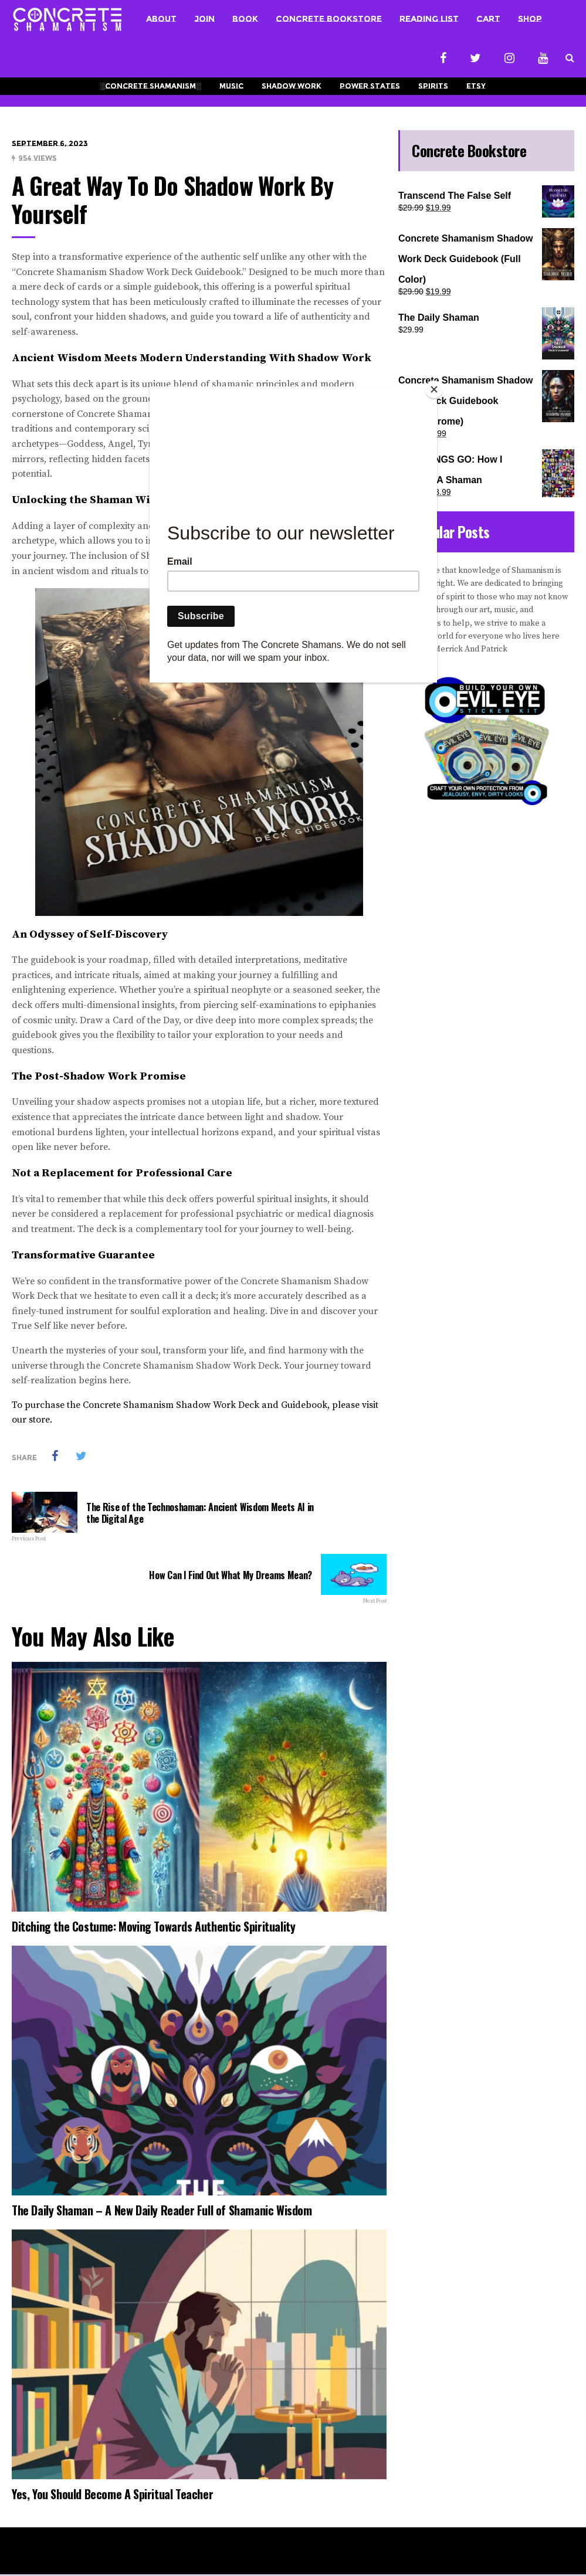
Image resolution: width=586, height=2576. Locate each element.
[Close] (434, 389)
